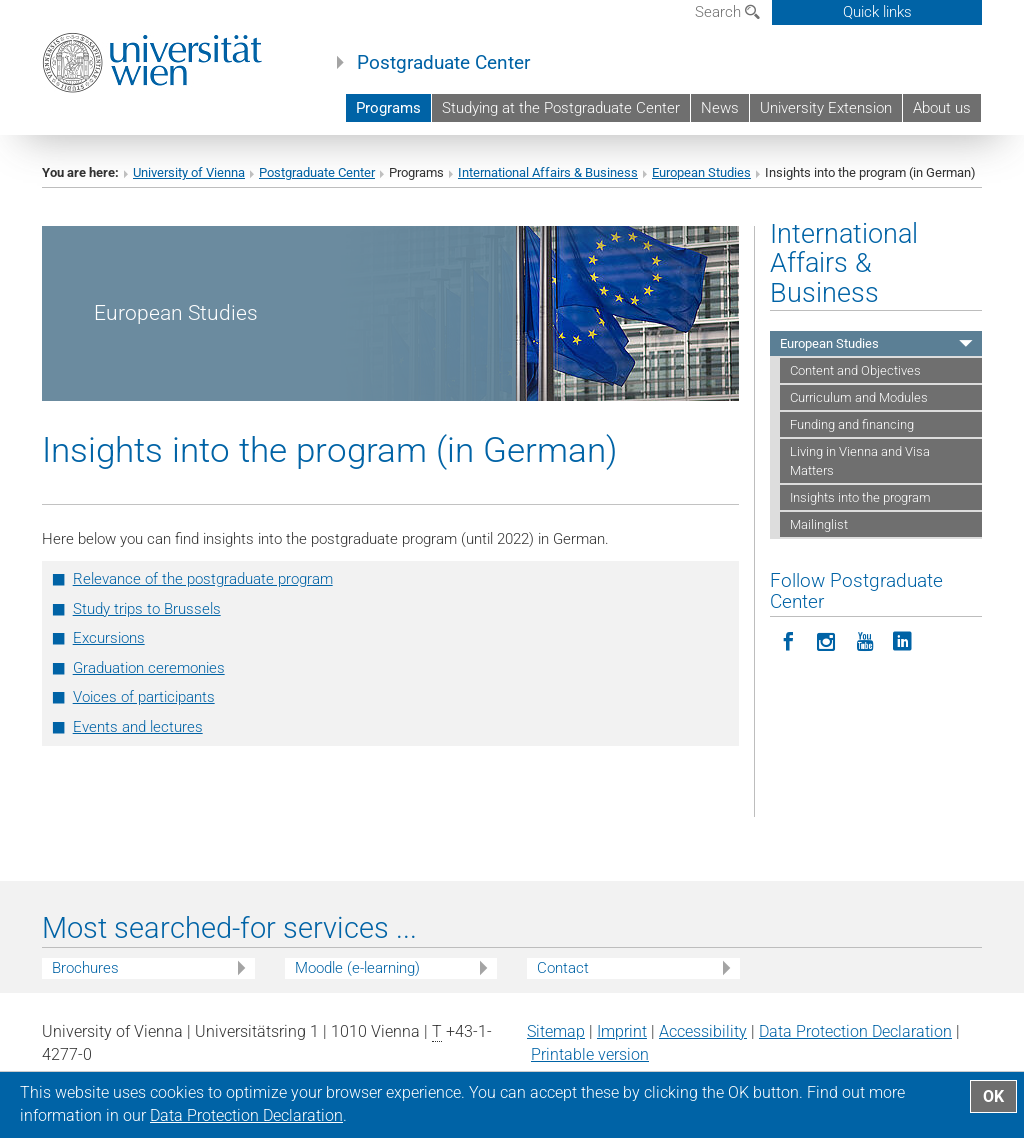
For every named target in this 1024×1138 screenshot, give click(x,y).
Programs (388, 108)
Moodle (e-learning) (357, 968)
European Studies (701, 172)
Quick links (877, 12)
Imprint (622, 1031)
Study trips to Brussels (147, 609)
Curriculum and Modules (859, 397)
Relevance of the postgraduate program (203, 579)
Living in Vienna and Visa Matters (860, 461)
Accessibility (703, 1031)
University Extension (826, 108)
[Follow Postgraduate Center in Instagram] (827, 640)
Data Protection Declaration (855, 1031)
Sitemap (556, 1031)
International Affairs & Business (548, 172)
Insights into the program (860, 497)
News (720, 108)
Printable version (590, 1054)
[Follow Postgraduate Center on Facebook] (789, 640)
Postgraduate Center (443, 63)
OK (993, 1096)
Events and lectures (138, 727)
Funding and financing (852, 424)
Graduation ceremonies (149, 668)
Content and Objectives (855, 370)
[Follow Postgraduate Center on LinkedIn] (903, 640)
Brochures (85, 968)
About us (942, 108)
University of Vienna (189, 172)
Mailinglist (819, 524)
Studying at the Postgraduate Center (561, 108)
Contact (563, 968)
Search (727, 12)
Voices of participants (144, 697)
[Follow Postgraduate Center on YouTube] (865, 640)
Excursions (109, 638)
